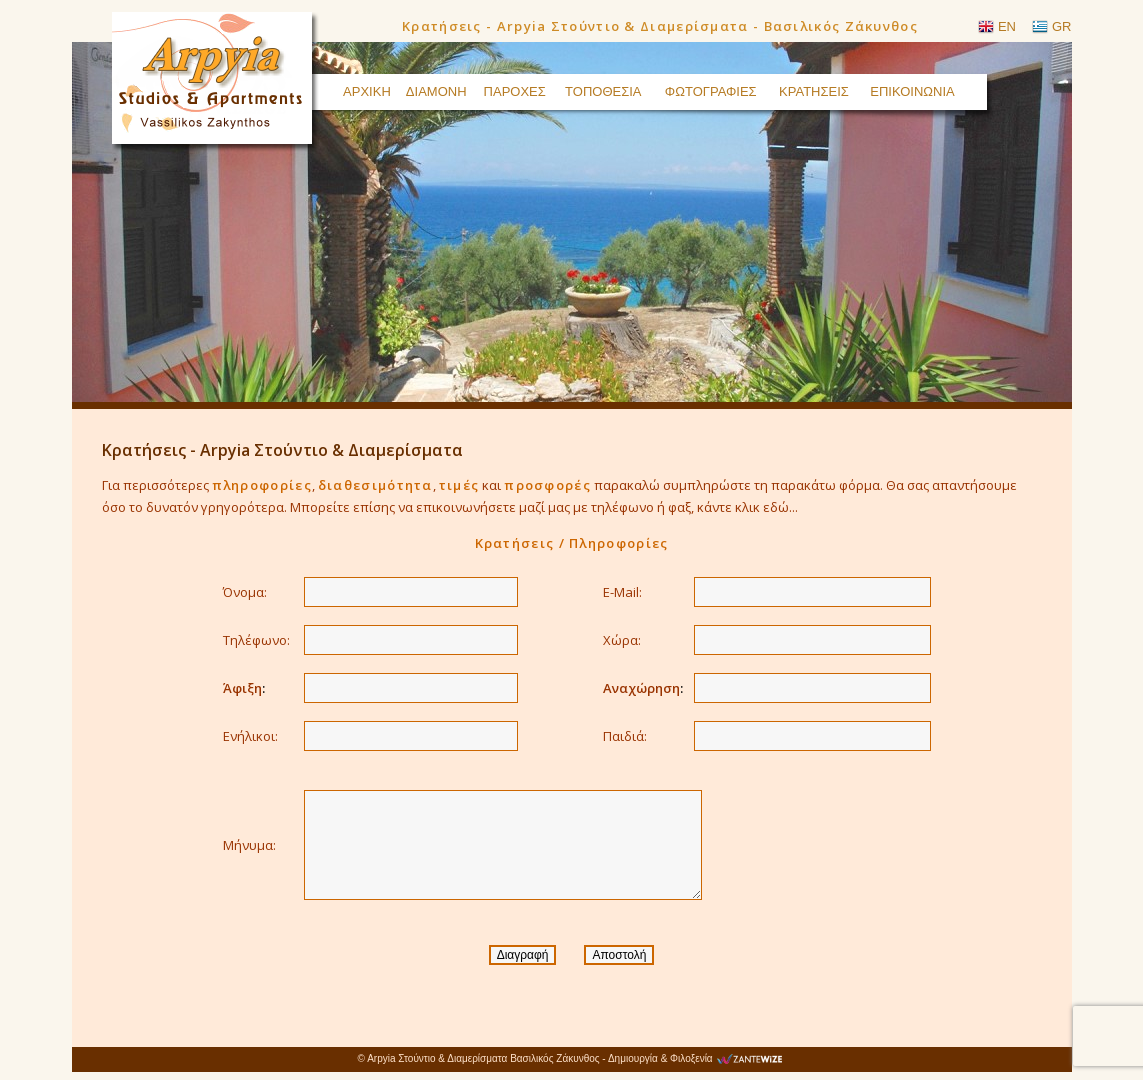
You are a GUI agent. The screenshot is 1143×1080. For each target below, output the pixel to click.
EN (1007, 26)
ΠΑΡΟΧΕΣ (515, 91)
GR (1062, 26)
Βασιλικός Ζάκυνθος (554, 1058)
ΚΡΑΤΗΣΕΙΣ (814, 91)
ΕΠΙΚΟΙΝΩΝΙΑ (912, 91)
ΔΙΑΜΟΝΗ (436, 91)
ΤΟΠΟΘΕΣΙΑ (603, 91)
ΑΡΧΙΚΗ (367, 91)
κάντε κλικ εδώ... (747, 507)
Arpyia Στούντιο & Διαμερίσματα (437, 1058)
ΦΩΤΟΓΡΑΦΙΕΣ (711, 91)
